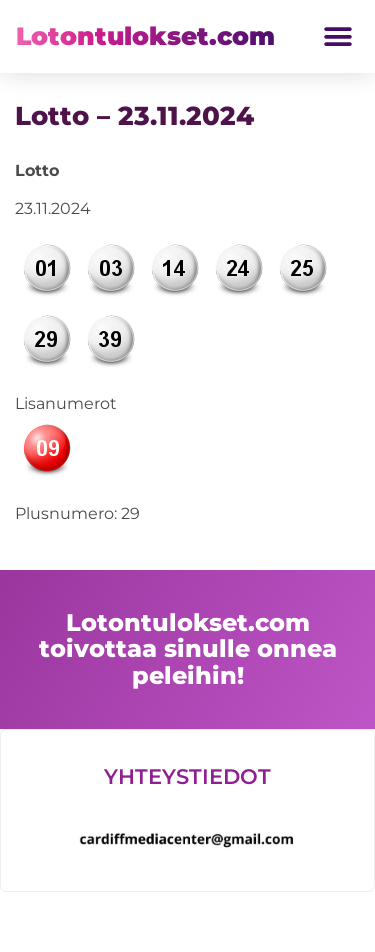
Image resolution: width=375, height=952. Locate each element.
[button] (337, 36)
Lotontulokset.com (145, 36)
